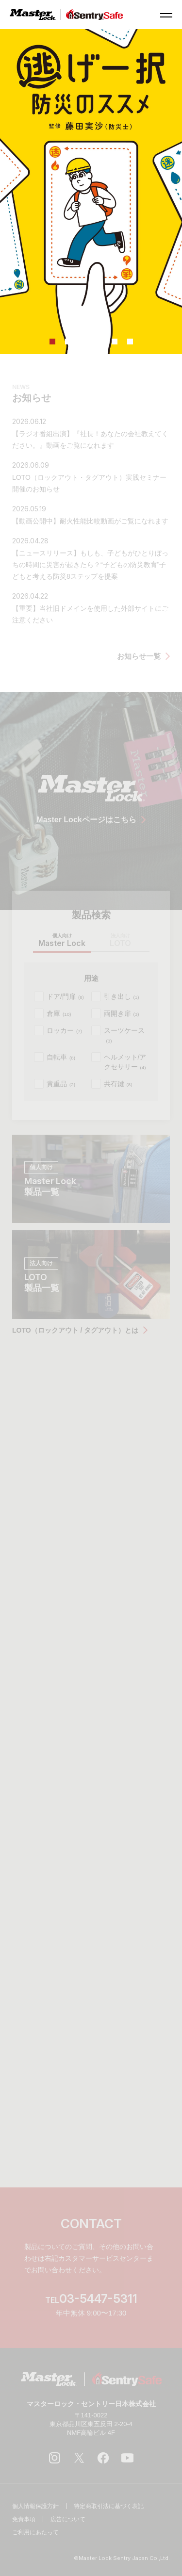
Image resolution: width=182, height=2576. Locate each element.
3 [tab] (83, 341)
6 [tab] (130, 341)
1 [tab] (52, 341)
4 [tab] (99, 341)
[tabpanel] (91, 191)
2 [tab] (68, 341)
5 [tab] (114, 341)
